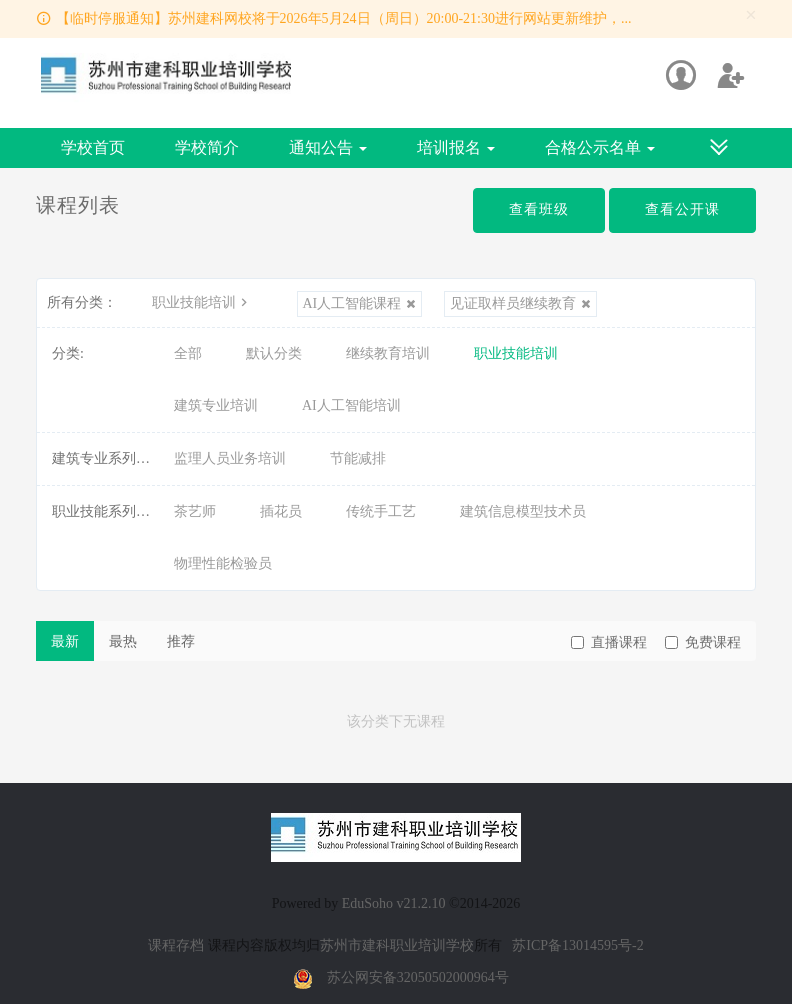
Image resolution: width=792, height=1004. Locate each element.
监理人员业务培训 (230, 458)
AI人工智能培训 (351, 405)
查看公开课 (682, 209)
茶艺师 (195, 511)
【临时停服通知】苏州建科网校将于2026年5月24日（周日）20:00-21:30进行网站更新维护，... (344, 18)
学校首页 (93, 147)
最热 (123, 641)
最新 (65, 641)
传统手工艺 (381, 511)
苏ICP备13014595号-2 (577, 945)
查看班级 (539, 209)
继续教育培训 (388, 353)
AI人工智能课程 (360, 303)
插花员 (281, 511)
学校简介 (207, 147)
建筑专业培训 (216, 405)
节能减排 (358, 458)
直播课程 (609, 642)
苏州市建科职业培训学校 (397, 945)
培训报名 (456, 147)
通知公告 (328, 147)
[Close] (751, 15)
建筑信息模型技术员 (523, 511)
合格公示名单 (600, 147)
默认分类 (274, 353)
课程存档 (176, 945)
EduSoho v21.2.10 (394, 903)
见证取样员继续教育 (520, 303)
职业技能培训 (202, 302)
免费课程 (703, 642)
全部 (188, 353)
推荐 (181, 641)
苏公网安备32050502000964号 (418, 977)
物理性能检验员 (223, 563)
